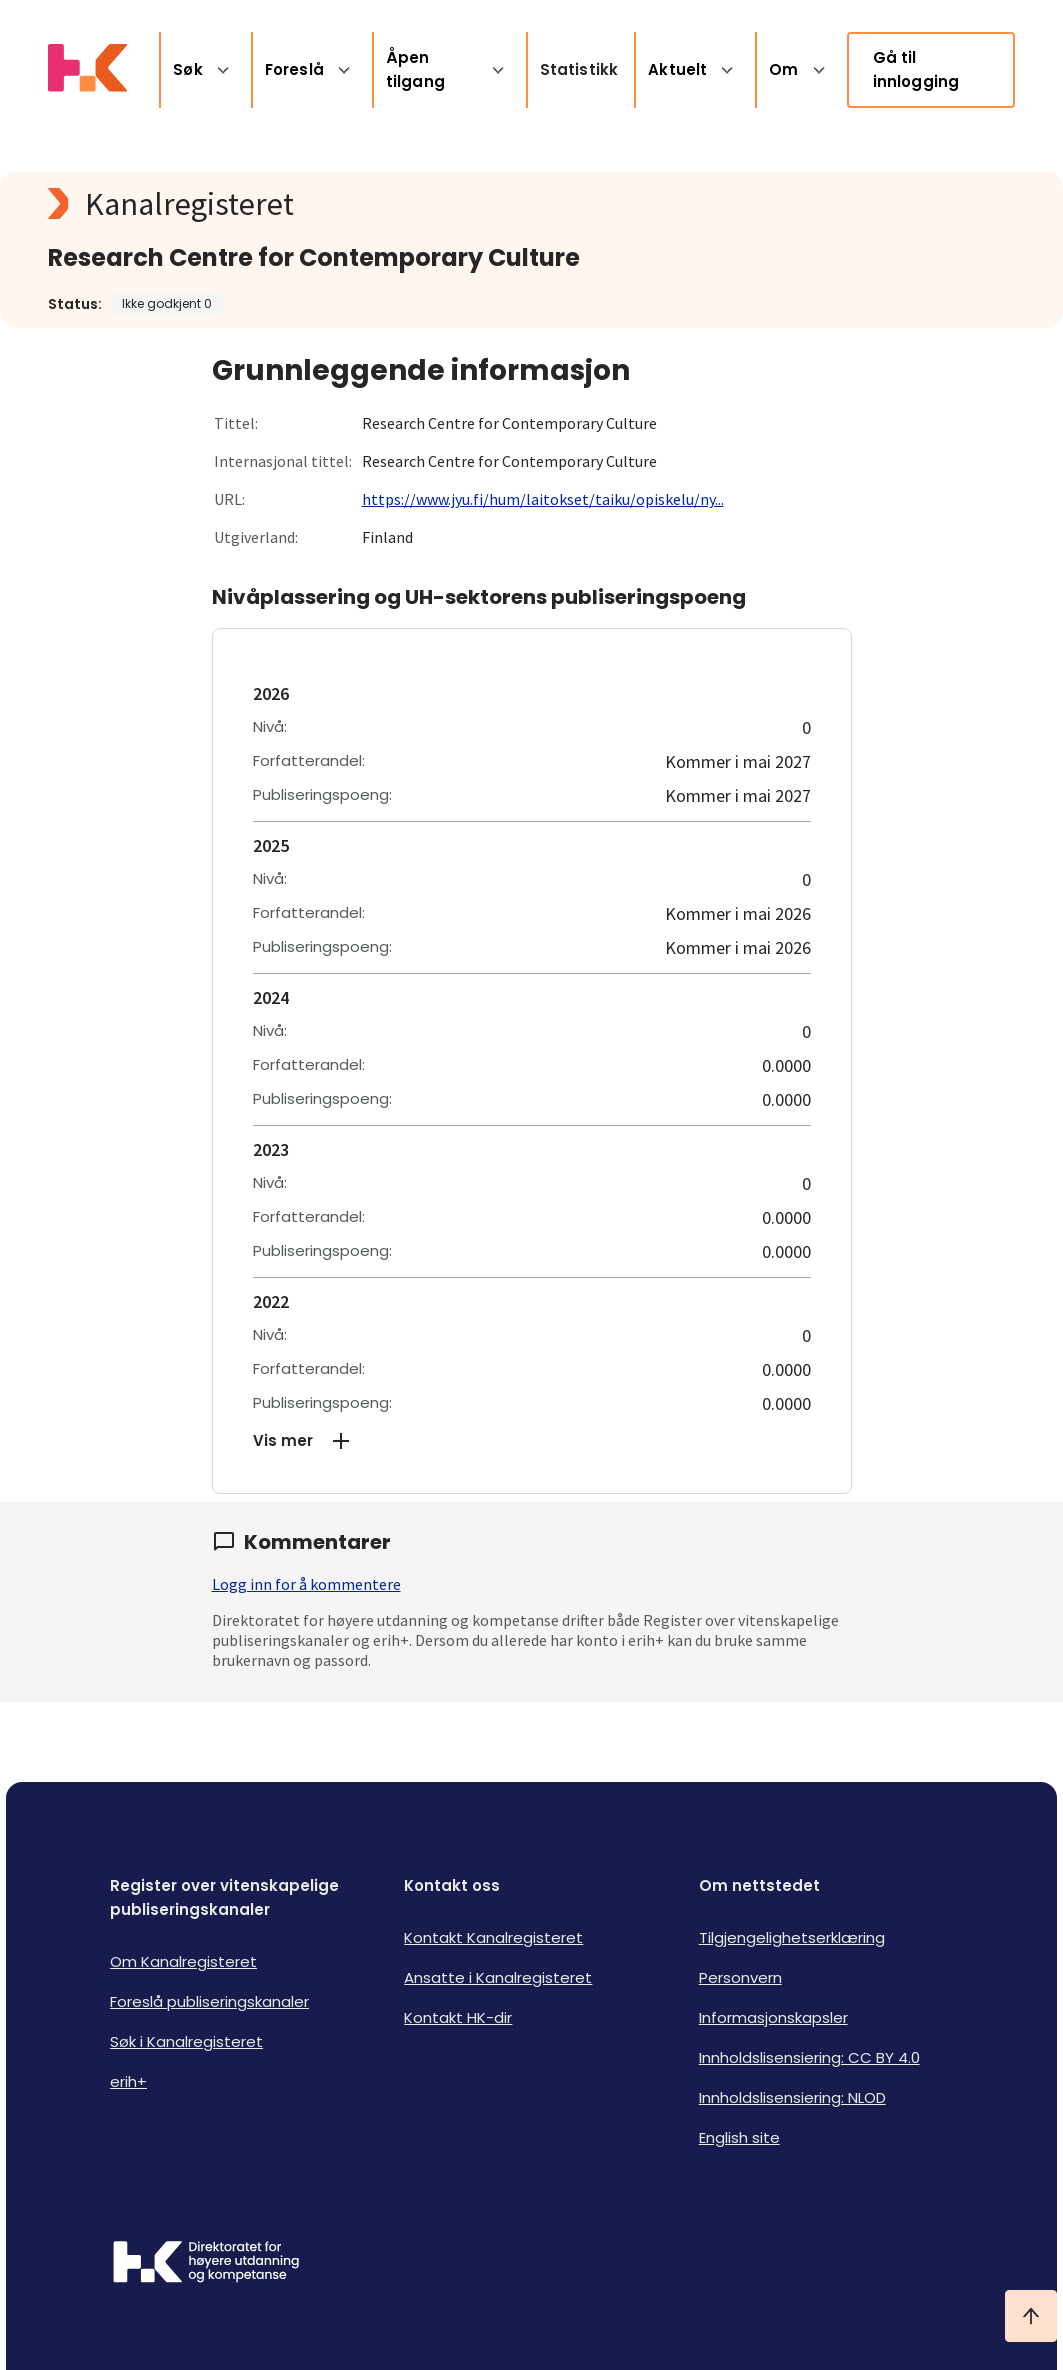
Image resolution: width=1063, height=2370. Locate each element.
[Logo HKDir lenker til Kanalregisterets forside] (87, 70)
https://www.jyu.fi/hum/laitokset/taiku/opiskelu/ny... (543, 499)
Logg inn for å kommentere (306, 1584)
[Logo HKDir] (206, 2264)
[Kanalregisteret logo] (448, 204)
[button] (532, 1441)
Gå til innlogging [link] (916, 69)
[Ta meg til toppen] (1031, 2316)
